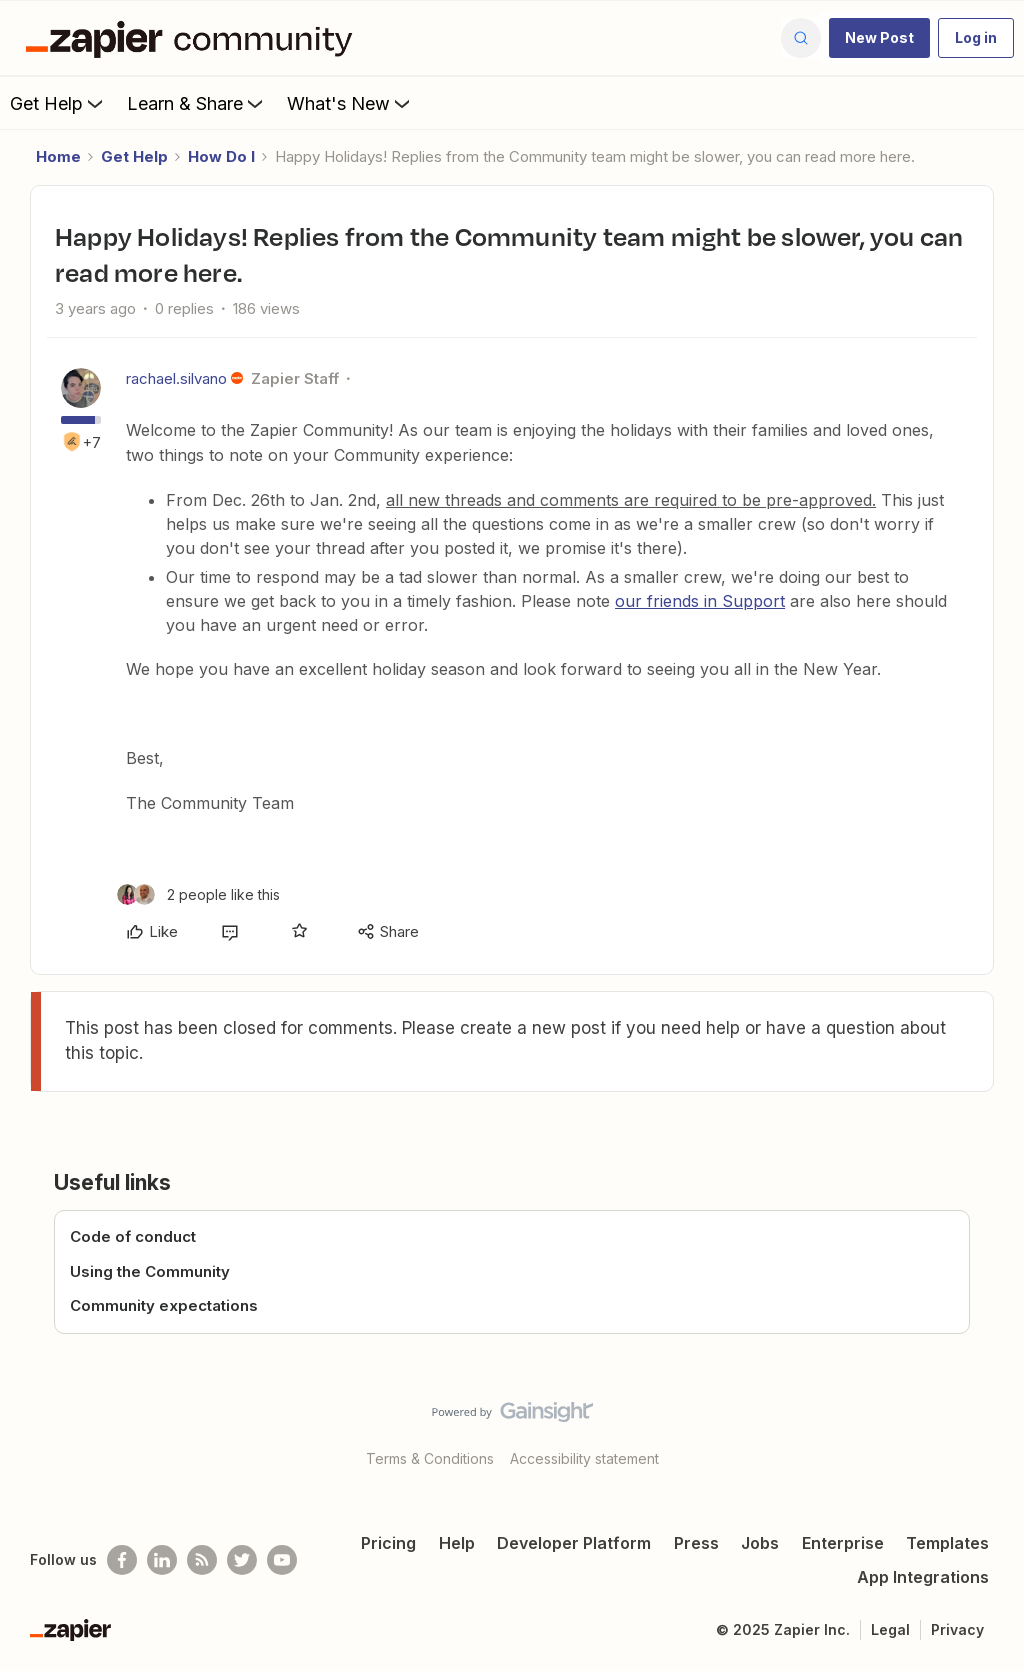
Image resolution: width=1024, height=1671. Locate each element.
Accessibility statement (584, 1458)
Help (457, 1543)
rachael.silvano (176, 378)
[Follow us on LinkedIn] (162, 1560)
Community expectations (164, 1305)
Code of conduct (133, 1236)
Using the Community (150, 1271)
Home (58, 156)
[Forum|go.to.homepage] (194, 38)
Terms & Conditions (430, 1458)
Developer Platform (574, 1543)
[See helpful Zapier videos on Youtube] (282, 1560)
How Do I (221, 156)
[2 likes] (198, 894)
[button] (879, 38)
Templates (947, 1543)
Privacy (957, 1629)
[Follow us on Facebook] (122, 1560)
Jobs (760, 1543)
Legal (890, 1629)
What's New (350, 103)
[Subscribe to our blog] (202, 1560)
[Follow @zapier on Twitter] (242, 1560)
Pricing (388, 1543)
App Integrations (923, 1577)
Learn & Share (197, 103)
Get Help (58, 103)
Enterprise (843, 1543)
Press (696, 1543)
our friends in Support (700, 601)
